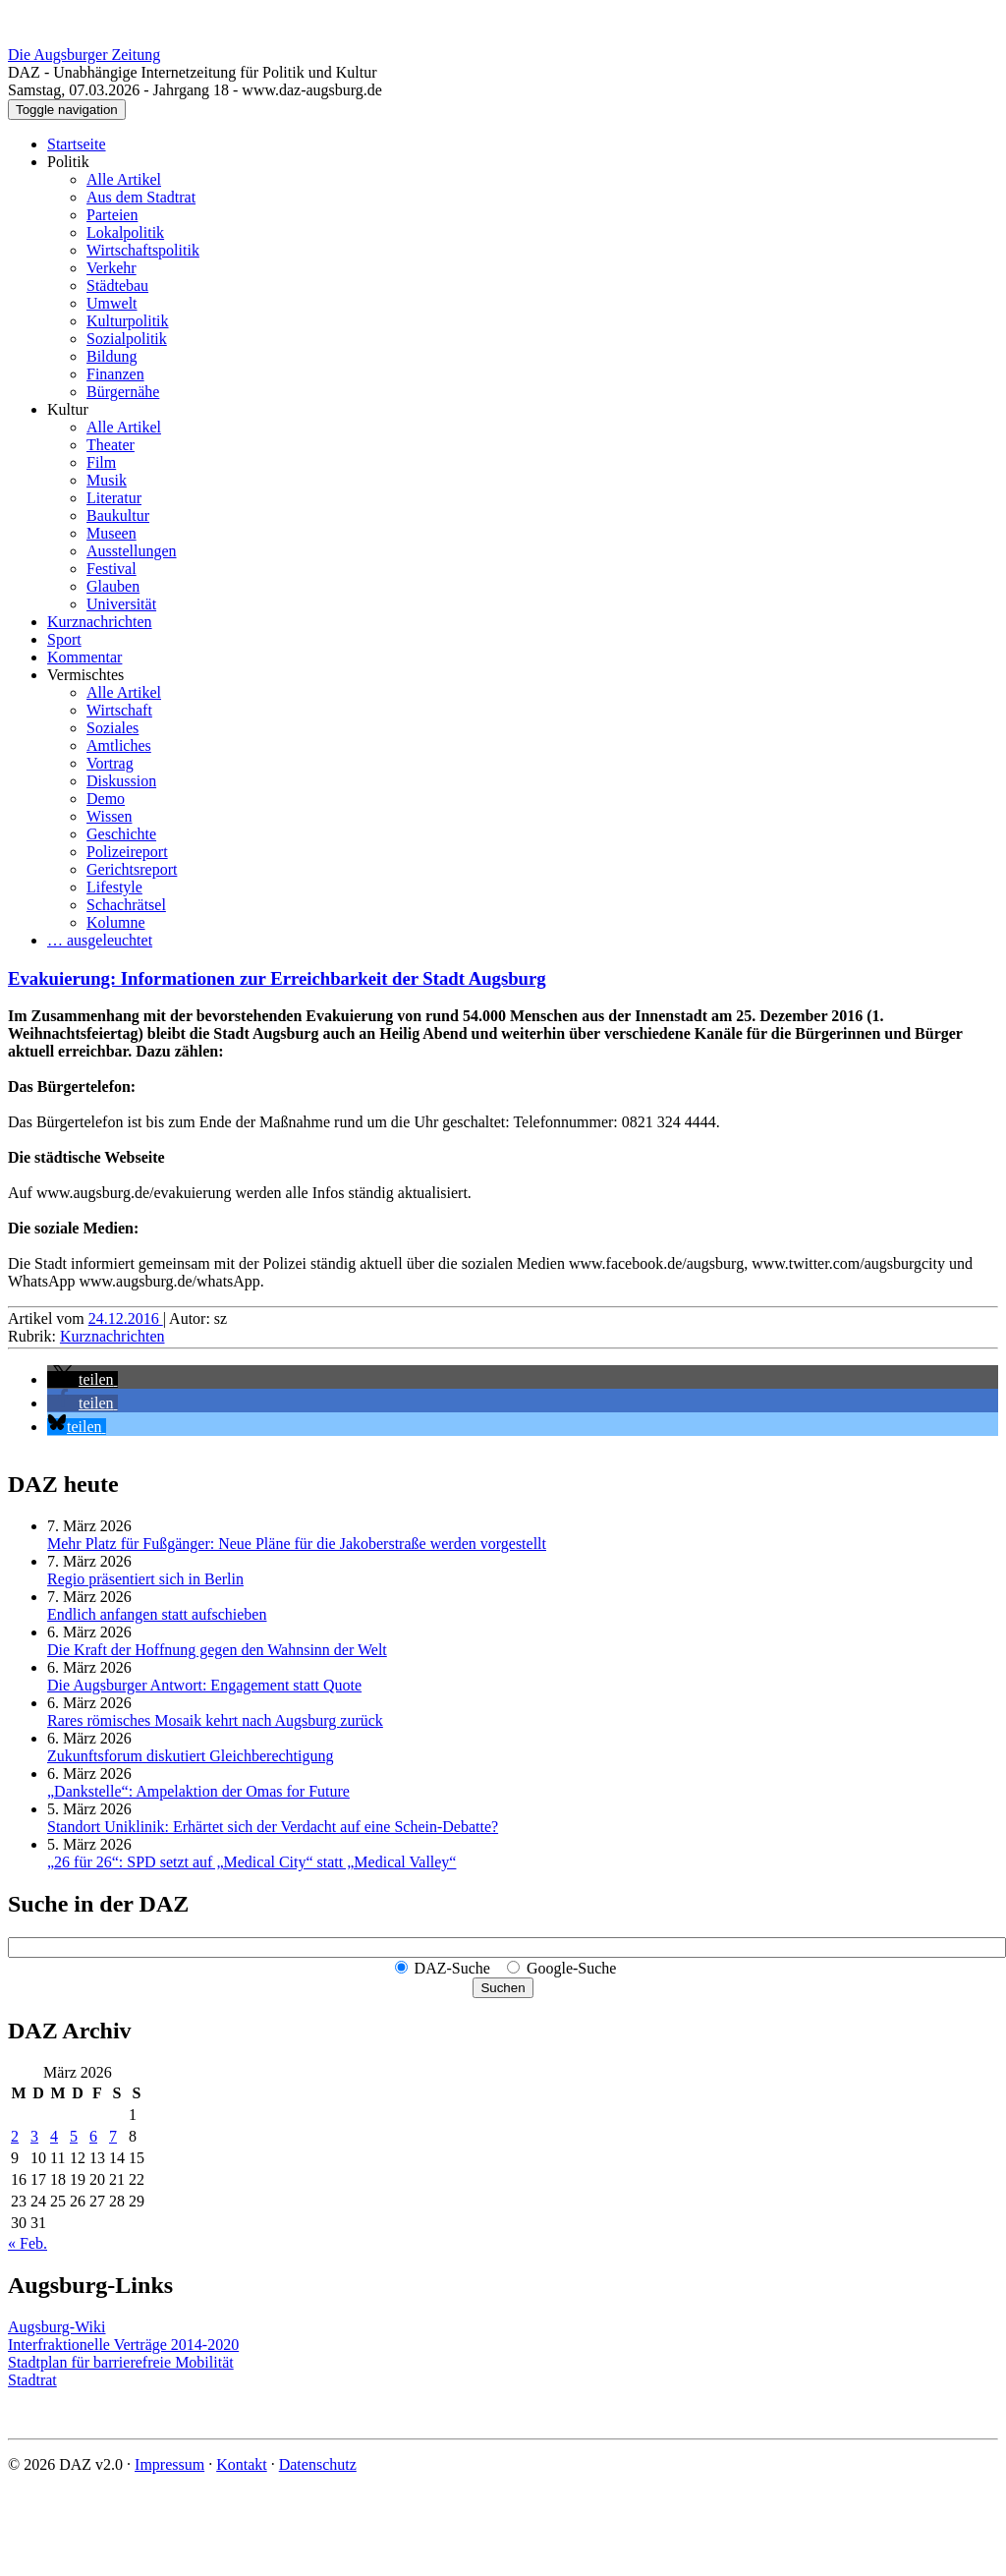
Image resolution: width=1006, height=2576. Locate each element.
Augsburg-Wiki (57, 2326)
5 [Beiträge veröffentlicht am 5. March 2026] (74, 2136)
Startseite (76, 144)
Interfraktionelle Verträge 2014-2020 (123, 2344)
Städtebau (117, 285)
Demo (105, 798)
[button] (82, 1379)
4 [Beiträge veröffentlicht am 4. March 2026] (54, 2136)
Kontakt (241, 2464)
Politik (68, 161)
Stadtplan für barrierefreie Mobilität (121, 2362)
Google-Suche (572, 1968)
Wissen (109, 816)
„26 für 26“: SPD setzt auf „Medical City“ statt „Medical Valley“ (251, 1862)
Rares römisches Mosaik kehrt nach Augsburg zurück (215, 1720)
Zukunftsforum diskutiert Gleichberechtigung (190, 1755)
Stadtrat (32, 2380)
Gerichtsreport (131, 869)
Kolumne (115, 922)
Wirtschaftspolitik (142, 250)
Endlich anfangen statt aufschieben (156, 1614)
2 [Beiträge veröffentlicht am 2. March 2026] (15, 2136)
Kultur (67, 409)
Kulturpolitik (127, 321)
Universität (121, 604)
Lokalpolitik (125, 232)
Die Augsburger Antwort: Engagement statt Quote (204, 1685)
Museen (111, 533)
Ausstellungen (131, 551)
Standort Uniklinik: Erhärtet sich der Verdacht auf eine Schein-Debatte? (272, 1826)
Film (101, 462)
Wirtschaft (119, 710)
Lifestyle (114, 887)
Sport (64, 639)
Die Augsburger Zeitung (84, 54)
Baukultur (117, 515)
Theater (110, 444)
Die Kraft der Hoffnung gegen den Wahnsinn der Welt (217, 1649)
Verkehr (111, 267)
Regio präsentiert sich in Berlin (145, 1579)
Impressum (169, 2464)
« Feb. (27, 2243)
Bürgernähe (122, 391)
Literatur (113, 497)
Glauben (113, 586)
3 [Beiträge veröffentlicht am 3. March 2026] (34, 2136)
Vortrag (110, 763)
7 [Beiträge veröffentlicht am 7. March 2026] (113, 2136)
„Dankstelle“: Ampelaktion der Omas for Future (198, 1791)
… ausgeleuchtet (99, 940)
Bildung (112, 356)
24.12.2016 (125, 1318)
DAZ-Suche (452, 1968)
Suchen (502, 1987)
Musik (106, 480)
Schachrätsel (126, 904)
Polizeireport (127, 851)
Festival (111, 568)
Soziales (112, 727)
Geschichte (121, 834)
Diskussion (121, 781)
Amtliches (118, 745)
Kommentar (84, 657)
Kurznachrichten (99, 621)
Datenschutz (318, 2464)
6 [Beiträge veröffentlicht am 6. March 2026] (93, 2136)
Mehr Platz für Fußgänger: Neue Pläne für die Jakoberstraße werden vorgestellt (296, 1543)
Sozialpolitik (126, 338)
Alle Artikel (123, 179)
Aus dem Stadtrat (141, 197)
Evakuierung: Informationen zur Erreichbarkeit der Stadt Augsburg (277, 978)
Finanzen (115, 374)
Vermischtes (85, 674)
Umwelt (112, 303)
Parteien (112, 214)
